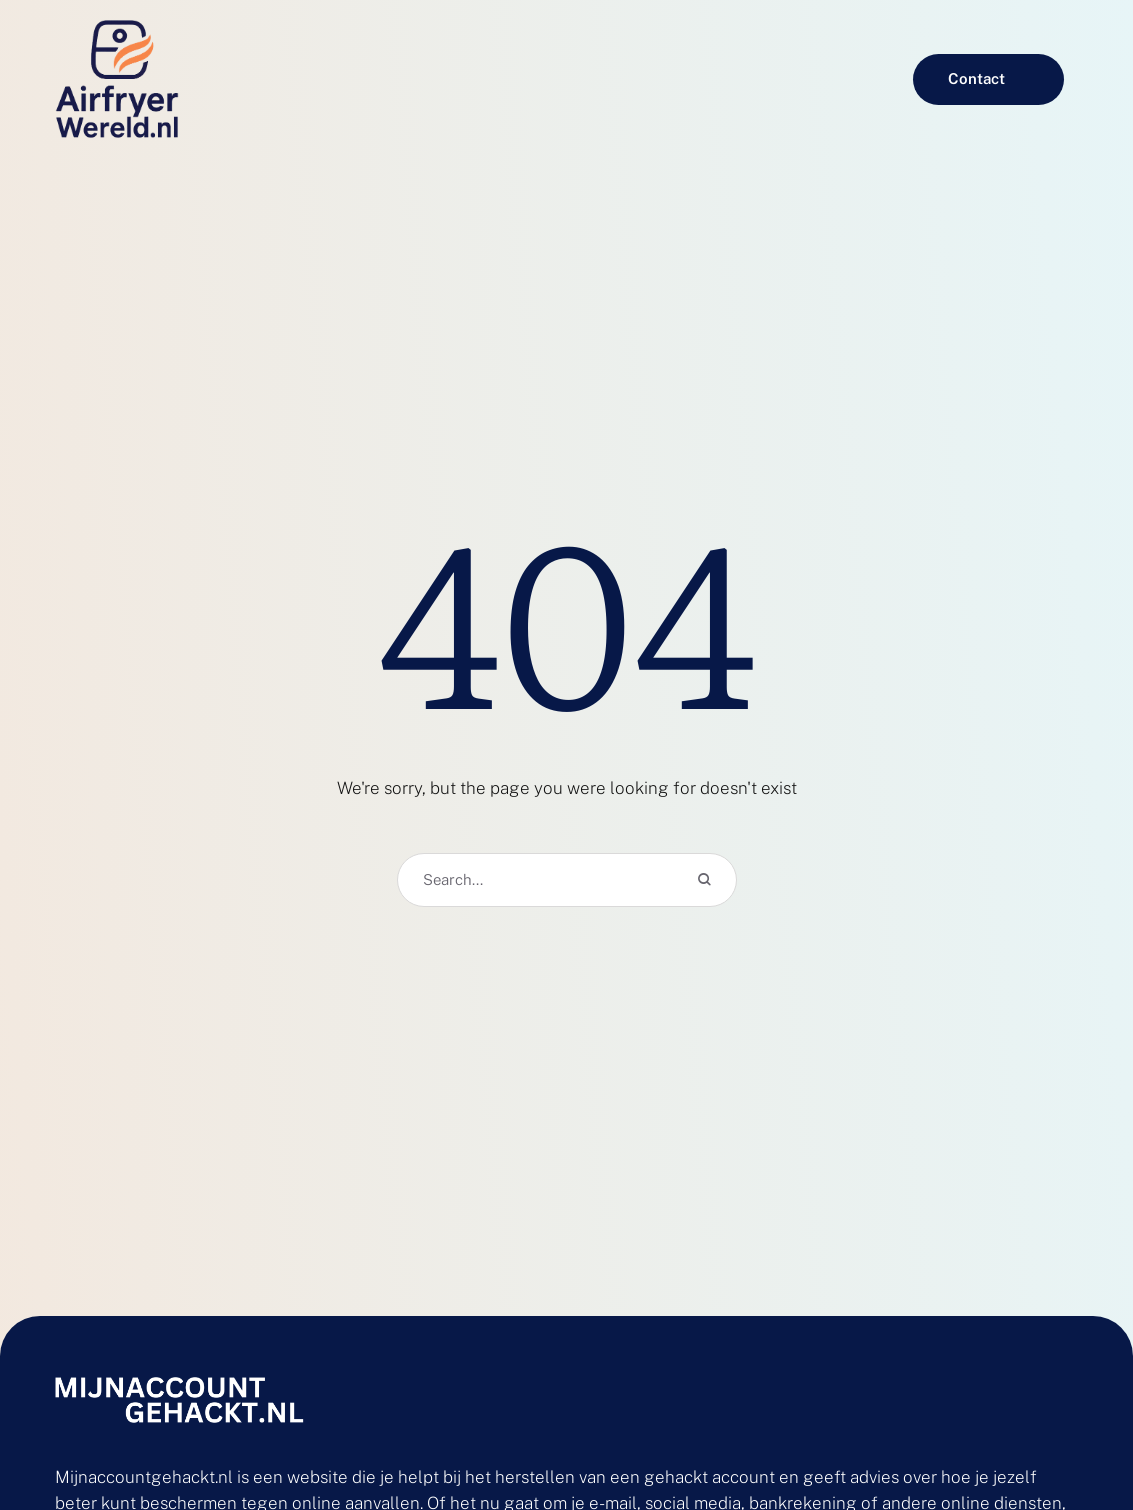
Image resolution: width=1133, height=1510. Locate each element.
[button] (988, 79)
